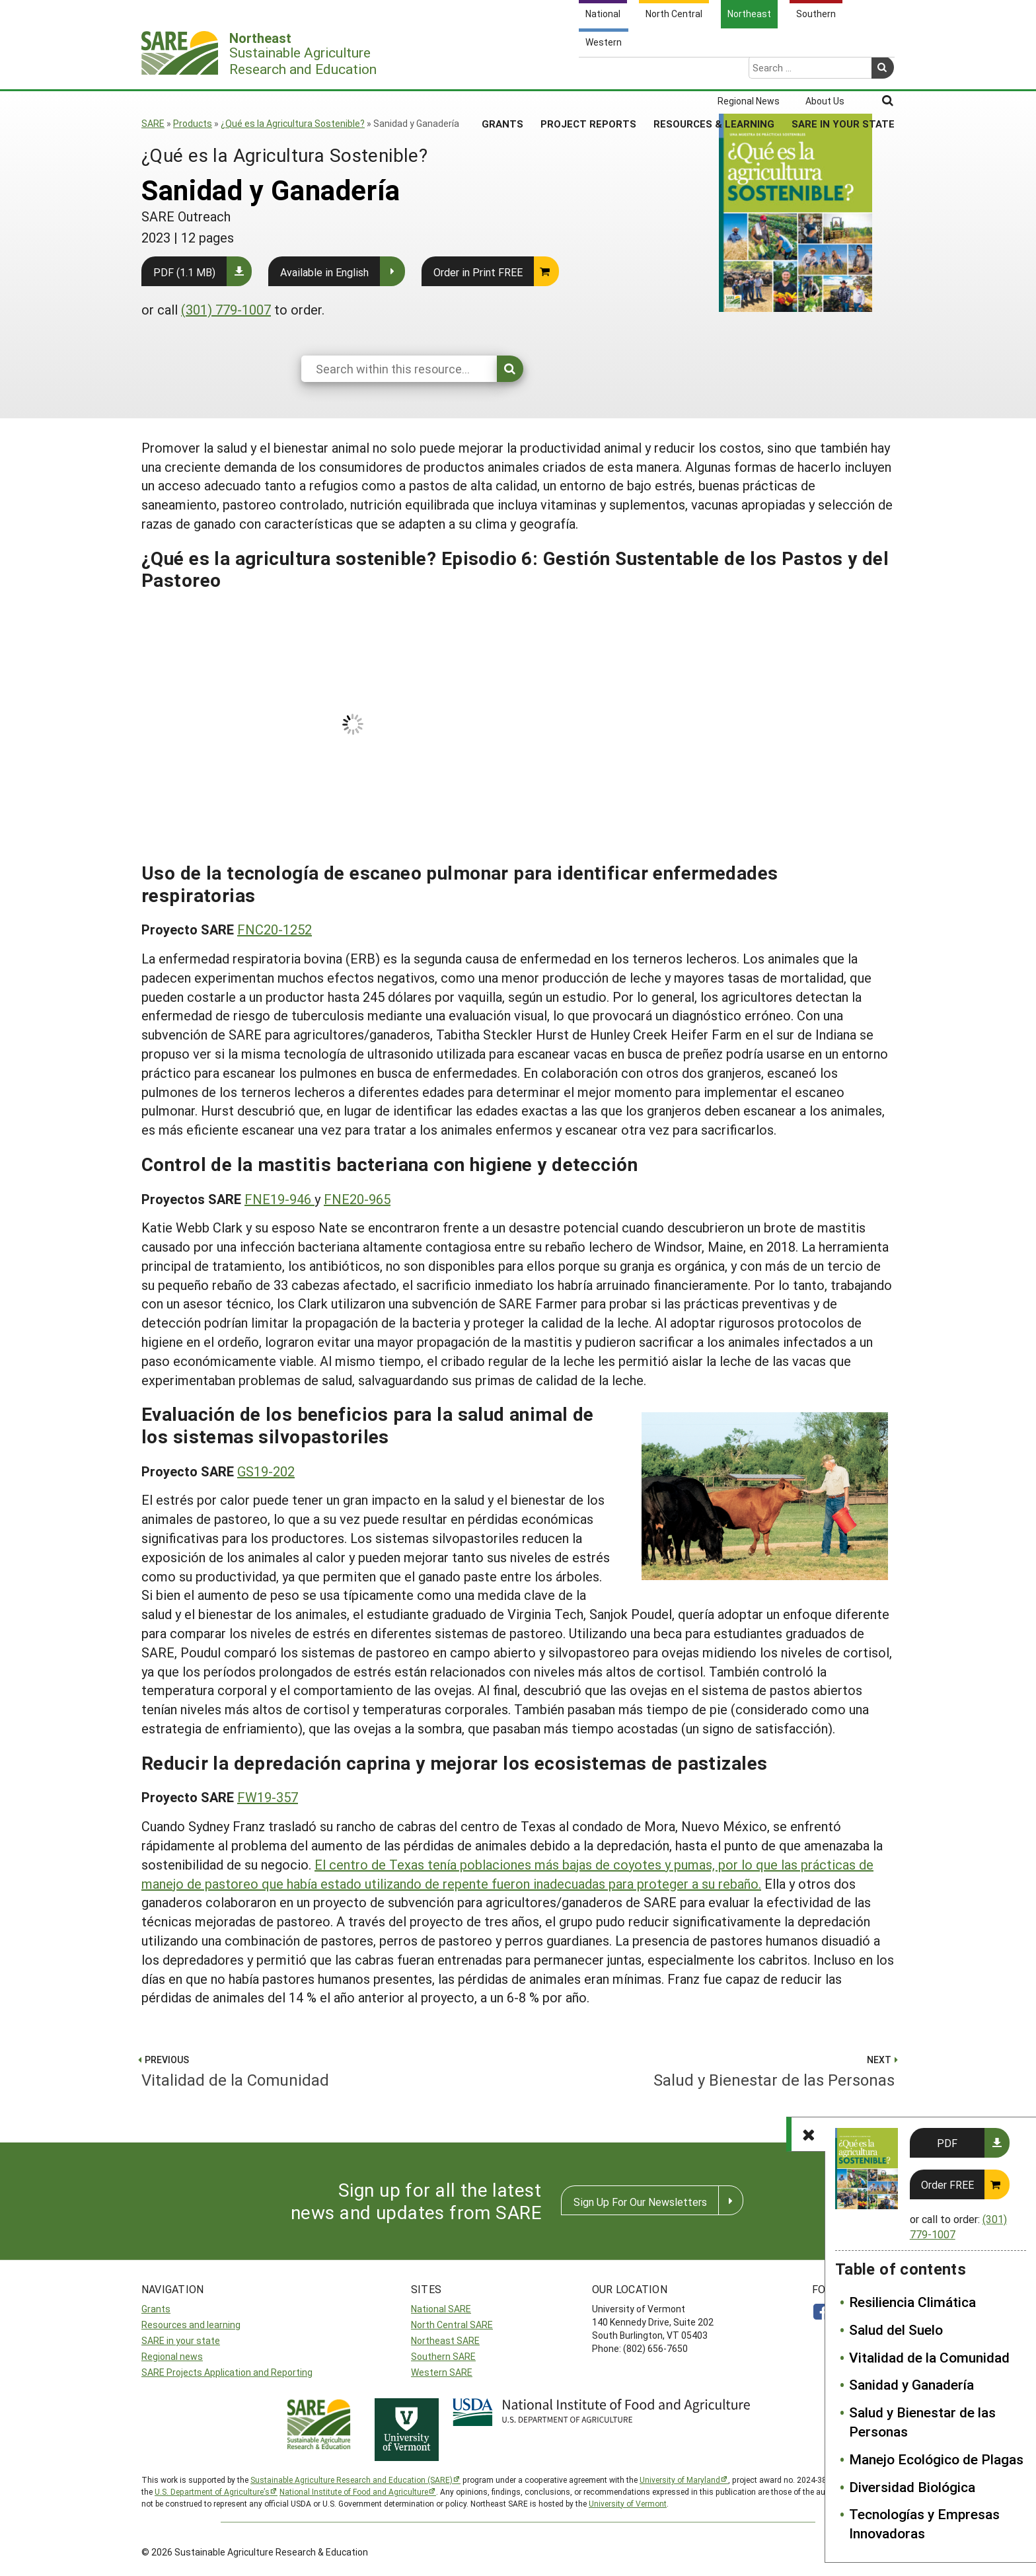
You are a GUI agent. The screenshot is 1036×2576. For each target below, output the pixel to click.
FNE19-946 (279, 1198)
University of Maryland (680, 2479)
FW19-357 (267, 1796)
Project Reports (588, 72)
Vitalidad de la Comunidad (929, 2357)
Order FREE (947, 2184)
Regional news (172, 2356)
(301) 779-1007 (226, 309)
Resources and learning (190, 2324)
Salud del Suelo (896, 2329)
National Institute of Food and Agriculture (353, 2491)
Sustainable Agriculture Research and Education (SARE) (351, 2479)
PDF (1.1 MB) (184, 272)
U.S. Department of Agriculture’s (212, 2491)
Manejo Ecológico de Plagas (936, 2459)
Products (192, 123)
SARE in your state (180, 2340)
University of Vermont (628, 2503)
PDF (947, 2143)
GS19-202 (266, 1471)
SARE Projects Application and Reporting (227, 2372)
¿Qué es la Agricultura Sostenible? (293, 123)
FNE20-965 (357, 1198)
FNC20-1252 (274, 929)
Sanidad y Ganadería (911, 2384)
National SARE (441, 2308)
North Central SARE (452, 2324)
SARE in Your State (843, 72)
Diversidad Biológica (912, 2487)
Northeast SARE (445, 2340)
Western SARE (441, 2372)
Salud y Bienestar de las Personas (922, 2422)
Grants (502, 72)
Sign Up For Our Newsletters (640, 2202)
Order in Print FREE (478, 272)
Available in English (324, 272)
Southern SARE (443, 2356)
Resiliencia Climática (912, 2301)
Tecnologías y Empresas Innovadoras (924, 2523)
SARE (153, 123)
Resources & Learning (713, 72)
